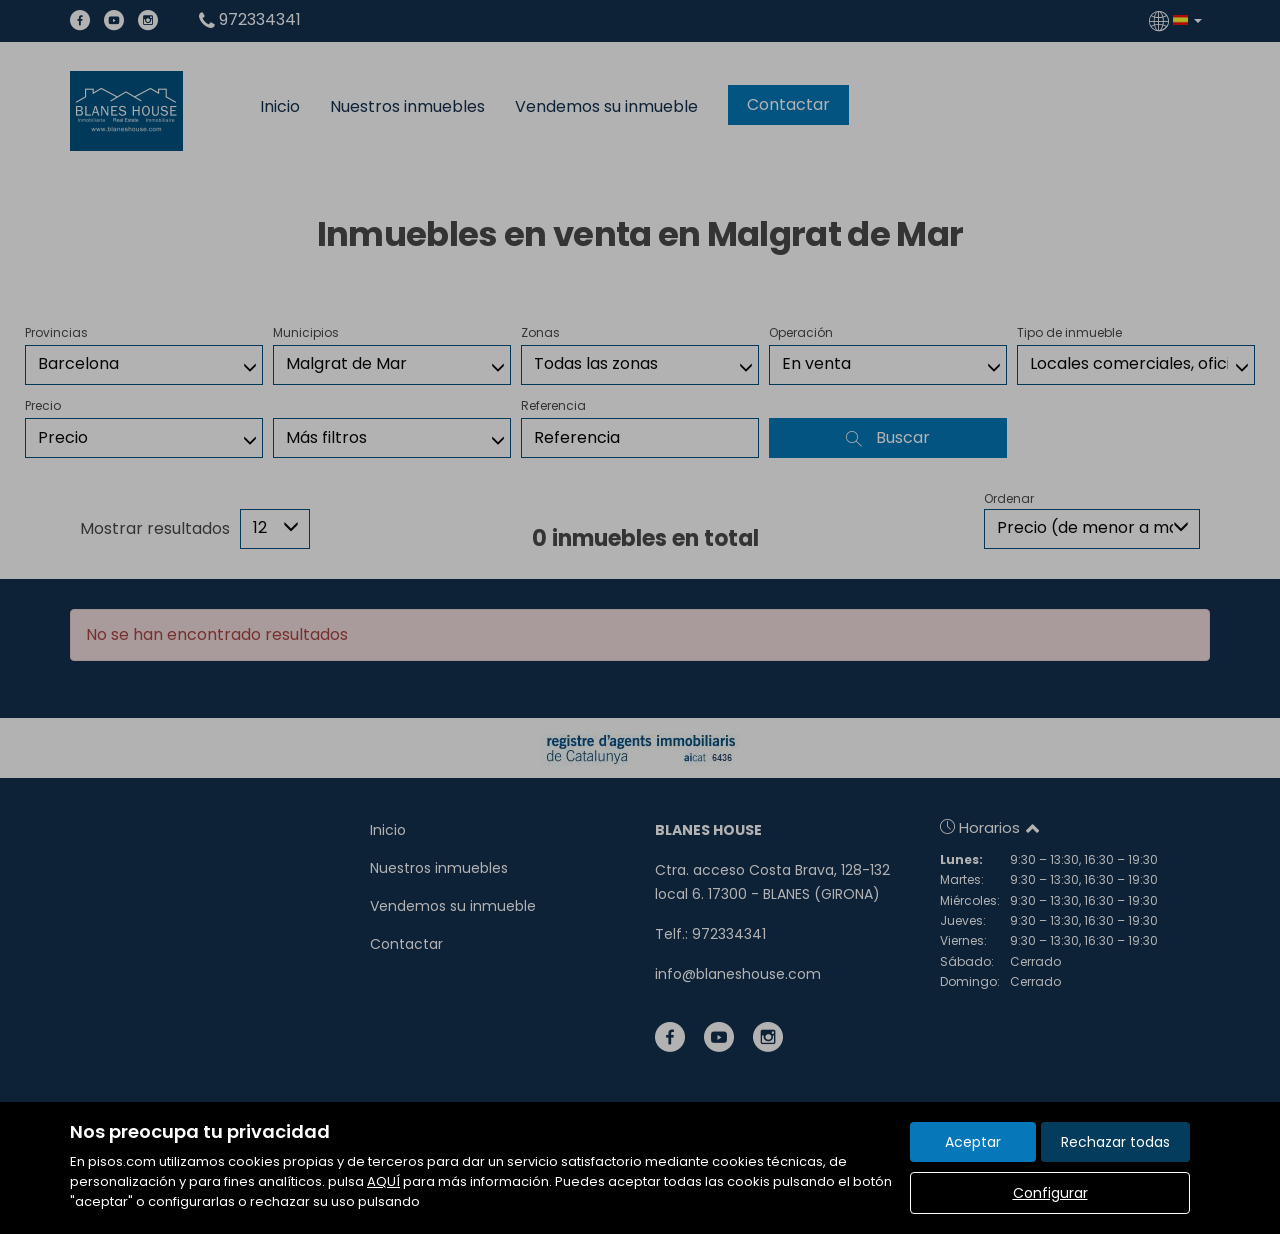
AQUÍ (383, 1181)
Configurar (1050, 1193)
